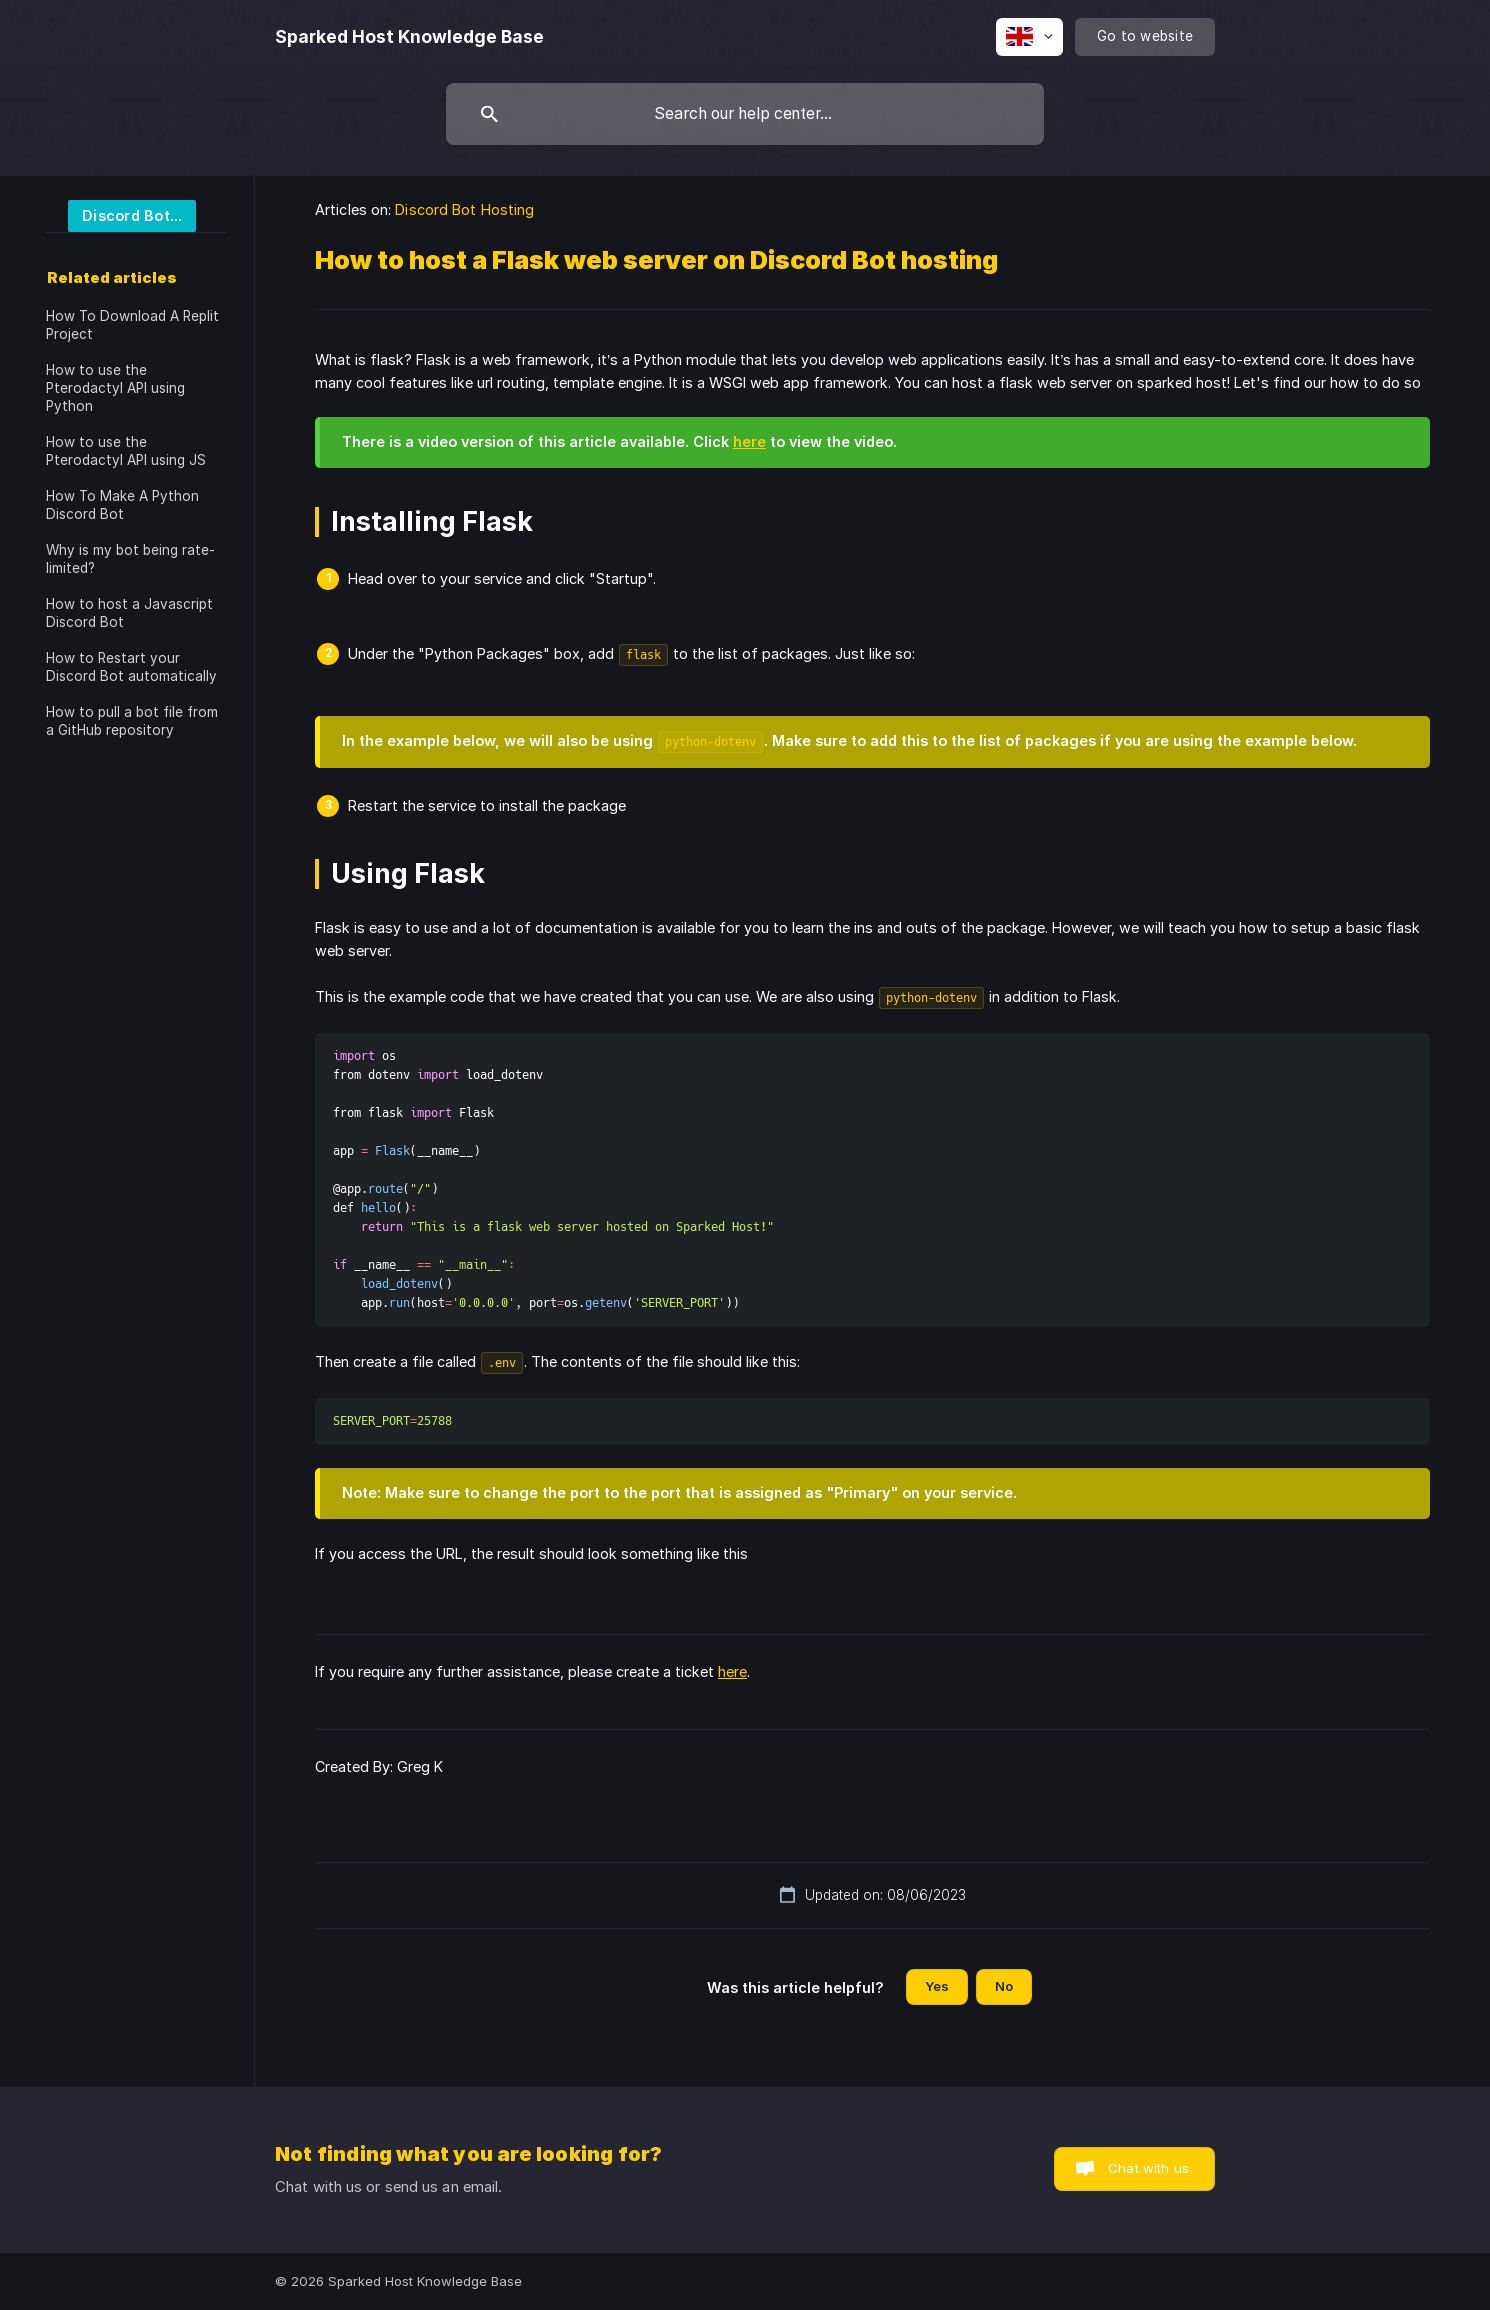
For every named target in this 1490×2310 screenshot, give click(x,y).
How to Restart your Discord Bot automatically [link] (131, 667)
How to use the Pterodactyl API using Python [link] (115, 388)
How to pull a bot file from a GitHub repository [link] (132, 721)
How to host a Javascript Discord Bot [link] (129, 613)
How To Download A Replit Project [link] (132, 325)
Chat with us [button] (1148, 2168)
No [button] (1004, 1986)
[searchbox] (745, 114)
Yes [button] (937, 1986)
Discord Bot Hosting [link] (464, 209)
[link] (121, 214)
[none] (409, 37)
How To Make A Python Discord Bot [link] (122, 505)
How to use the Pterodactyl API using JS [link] (126, 451)
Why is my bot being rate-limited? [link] (130, 559)
